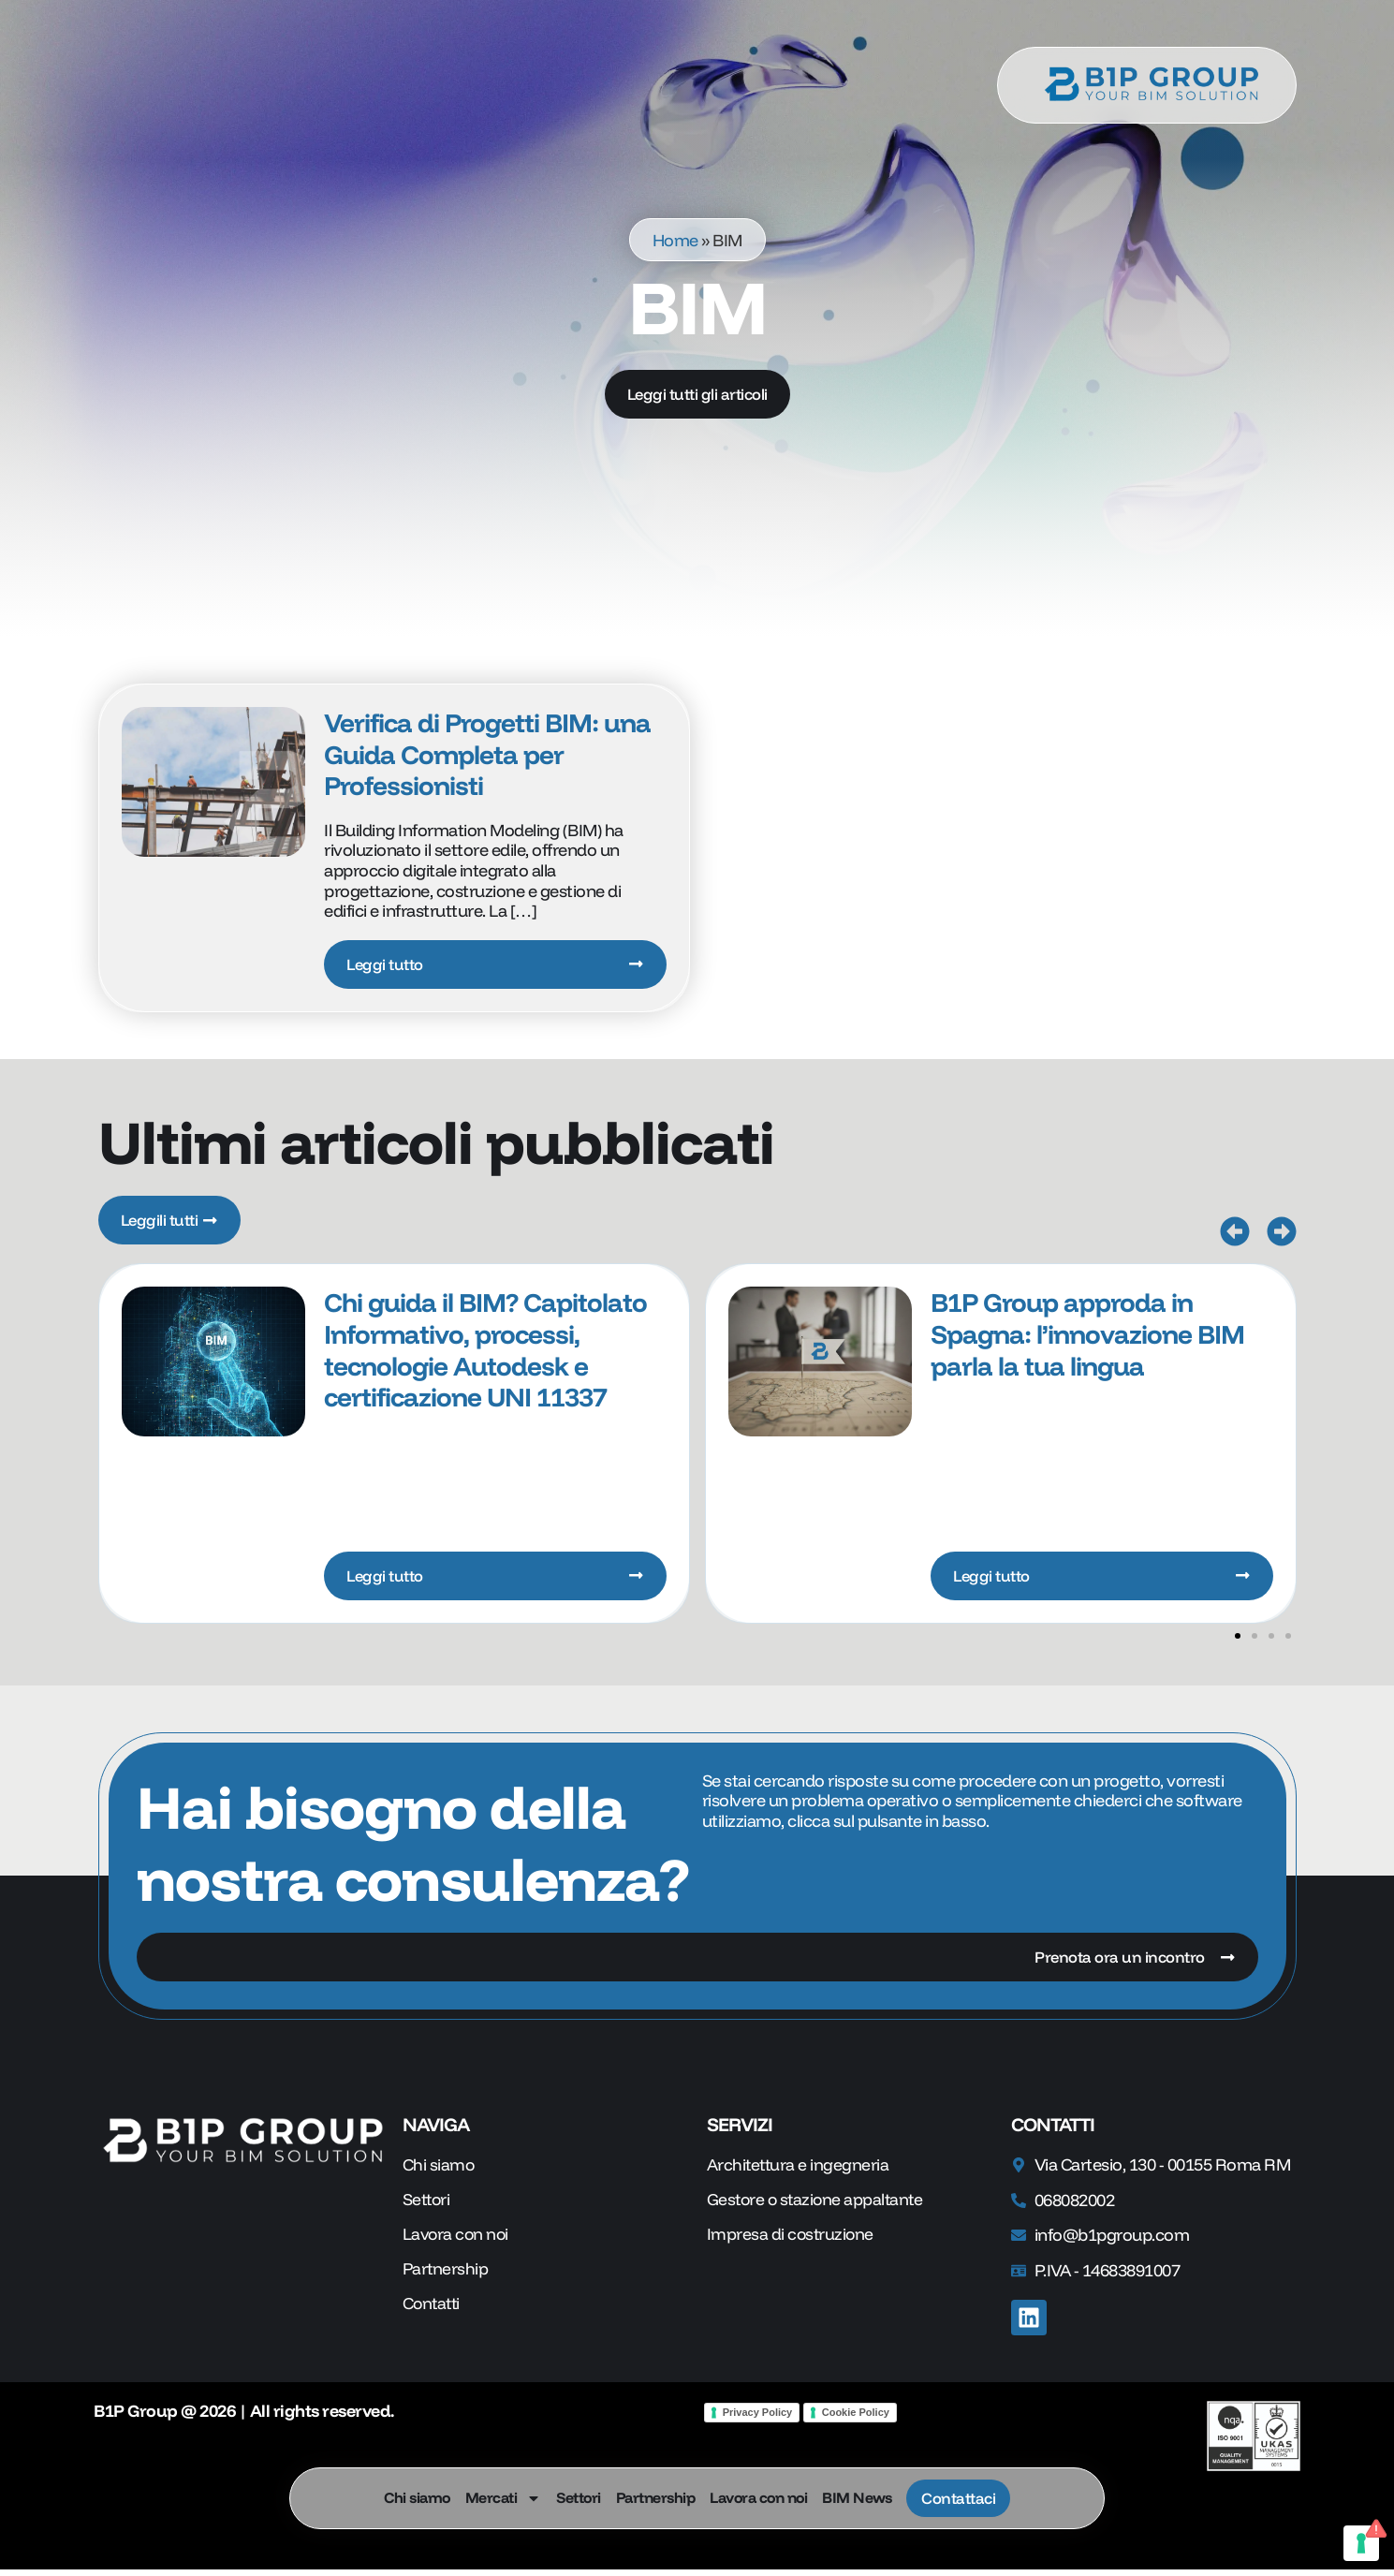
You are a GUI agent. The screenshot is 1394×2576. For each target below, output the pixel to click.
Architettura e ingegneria (799, 2171)
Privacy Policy (758, 2417)
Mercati (500, 2498)
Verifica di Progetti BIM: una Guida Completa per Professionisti (487, 754)
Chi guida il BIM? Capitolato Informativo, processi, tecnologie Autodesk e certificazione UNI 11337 (485, 1353)
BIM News (853, 2498)
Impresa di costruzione (791, 2241)
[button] (1235, 1235)
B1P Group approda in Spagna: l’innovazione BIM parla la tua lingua (1087, 1337)
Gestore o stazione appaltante (818, 2206)
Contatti (433, 2312)
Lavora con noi (755, 2498)
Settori (575, 2498)
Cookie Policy (855, 2417)
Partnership (653, 2498)
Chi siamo (414, 2498)
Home (675, 239)
